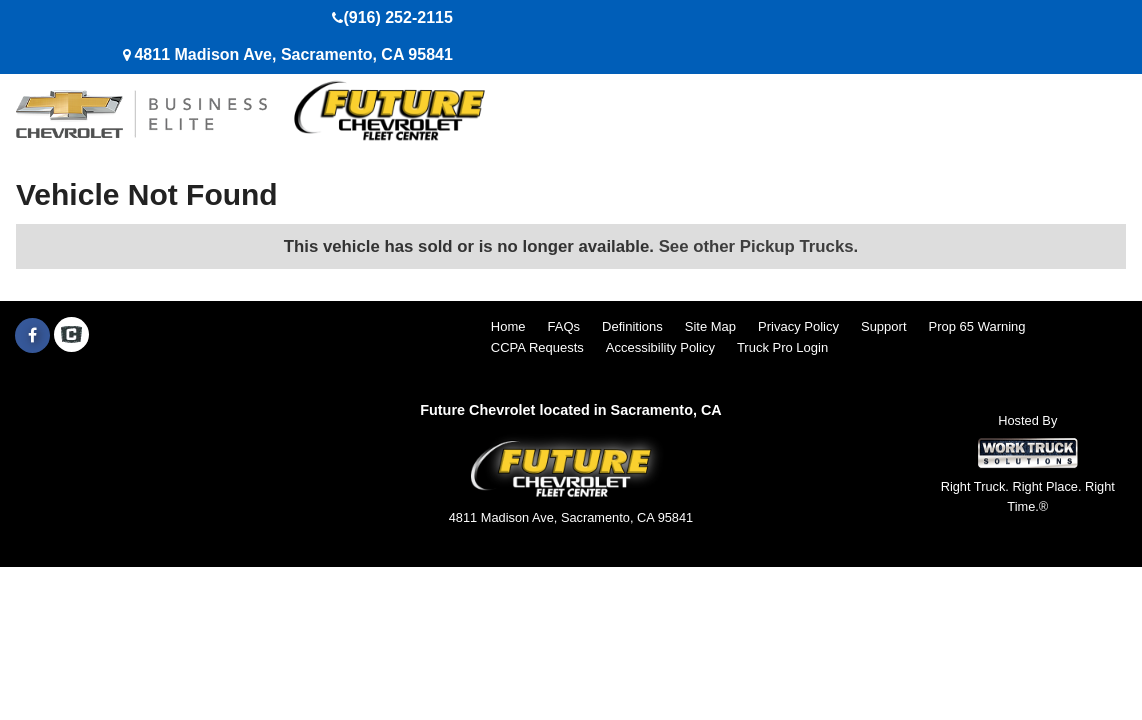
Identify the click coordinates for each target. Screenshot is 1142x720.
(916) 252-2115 (397, 17)
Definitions (632, 326)
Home (508, 326)
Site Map (710, 326)
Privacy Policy (798, 326)
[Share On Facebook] (32, 336)
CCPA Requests (537, 347)
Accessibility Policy (660, 347)
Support (884, 326)
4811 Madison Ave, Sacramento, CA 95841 (293, 54)
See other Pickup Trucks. (759, 246)
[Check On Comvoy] (71, 336)
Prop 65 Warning (977, 326)
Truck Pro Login (782, 347)
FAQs (564, 326)
